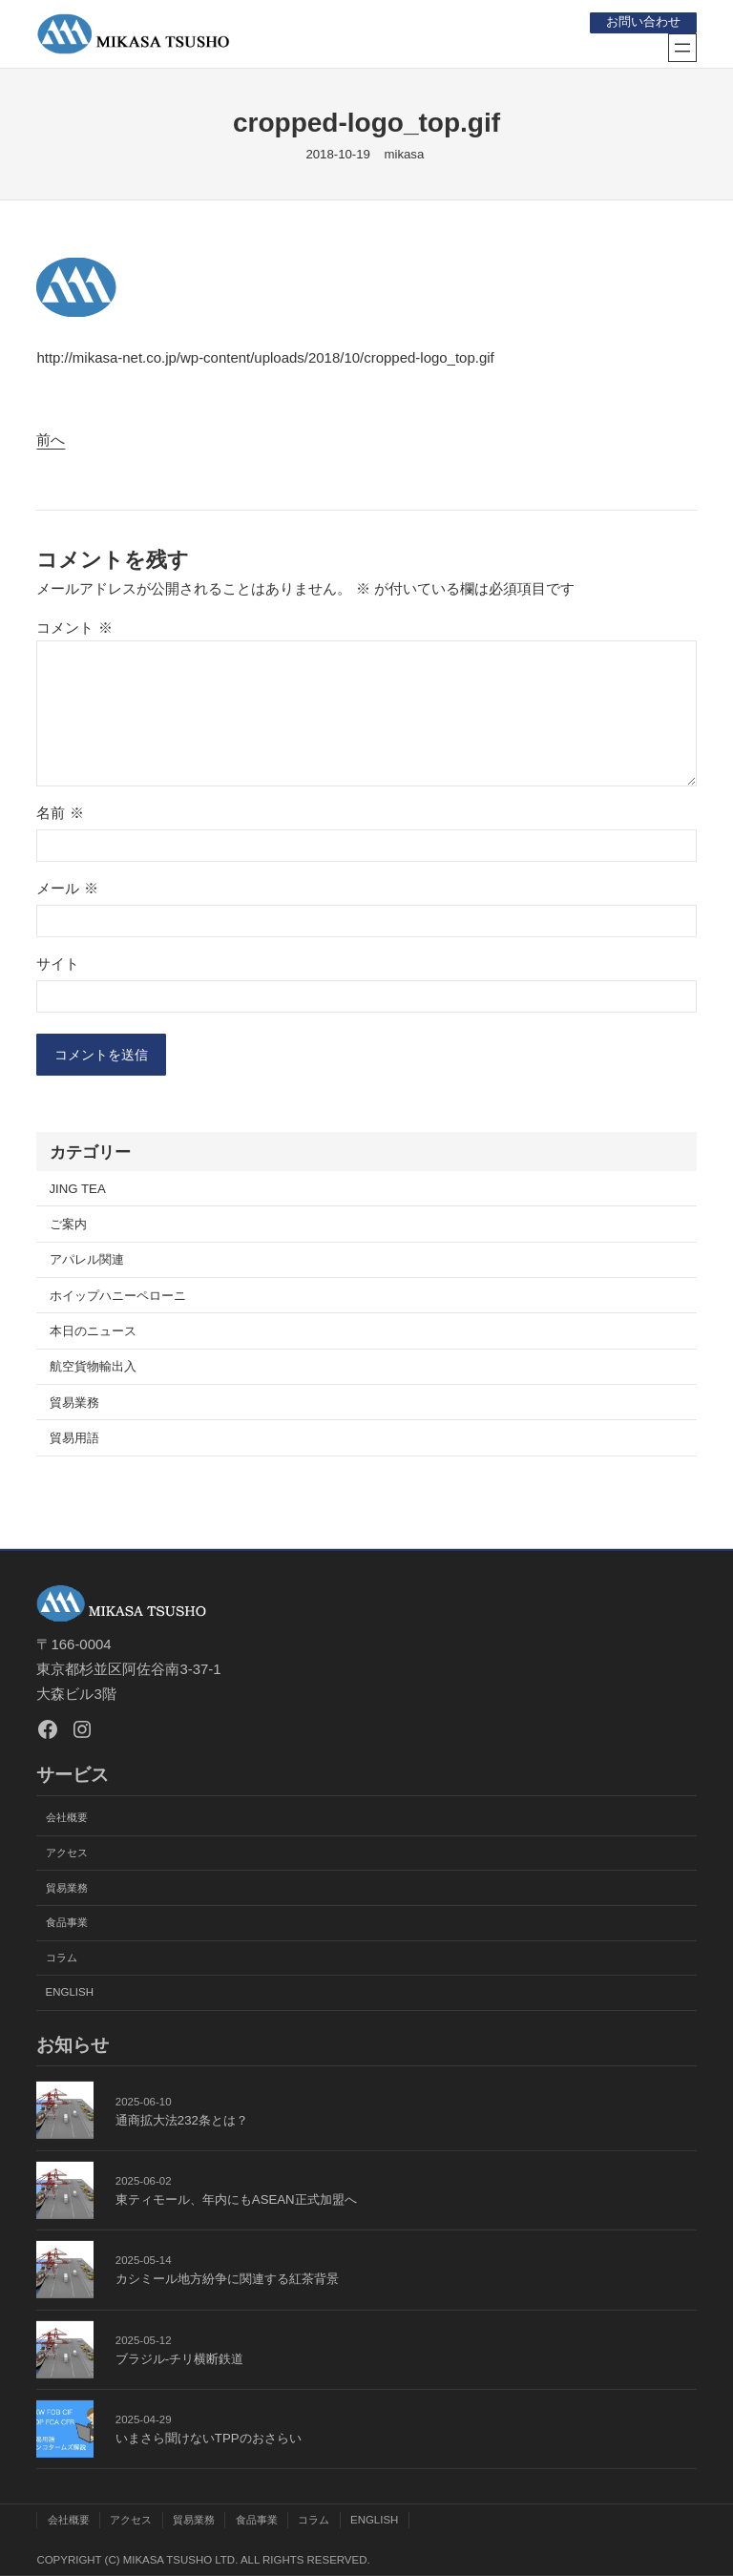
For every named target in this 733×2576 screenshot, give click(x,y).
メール (66, 887)
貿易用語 (74, 1440)
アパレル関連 (87, 1262)
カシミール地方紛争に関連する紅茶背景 (227, 2279)
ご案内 (68, 1226)
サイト (57, 962)
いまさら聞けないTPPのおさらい (208, 2439)
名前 (59, 813)
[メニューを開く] (682, 46)
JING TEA (78, 1190)
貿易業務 (74, 1404)
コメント (74, 626)
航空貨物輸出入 (93, 1368)
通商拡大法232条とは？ (181, 2120)
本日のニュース (93, 1333)
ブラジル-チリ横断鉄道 (179, 2359)
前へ (50, 439)
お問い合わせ (642, 21)
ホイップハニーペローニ (118, 1297)
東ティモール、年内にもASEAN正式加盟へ (236, 2199)
